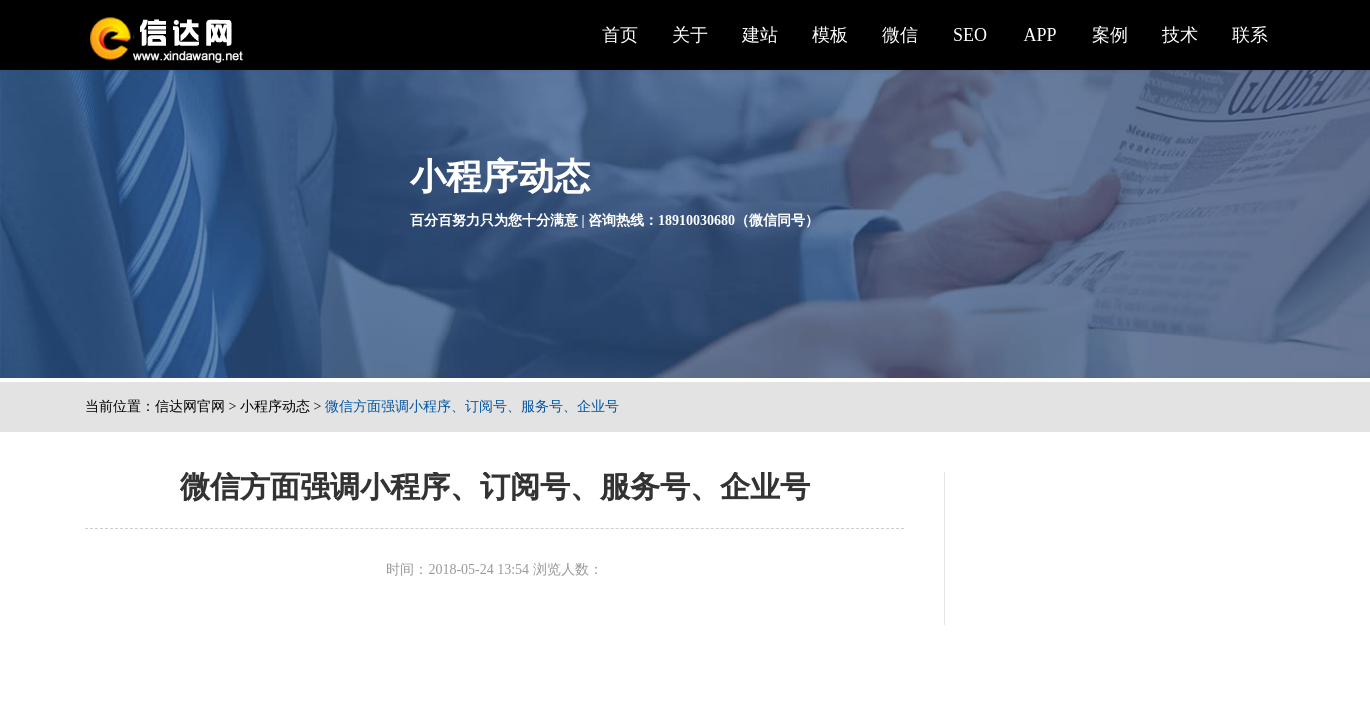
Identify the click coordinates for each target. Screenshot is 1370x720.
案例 (1110, 35)
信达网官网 (190, 406)
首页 (620, 35)
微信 (900, 35)
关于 (690, 35)
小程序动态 (275, 406)
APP (1039, 35)
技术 (1180, 35)
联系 (1250, 35)
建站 (760, 35)
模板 (830, 35)
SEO (970, 35)
